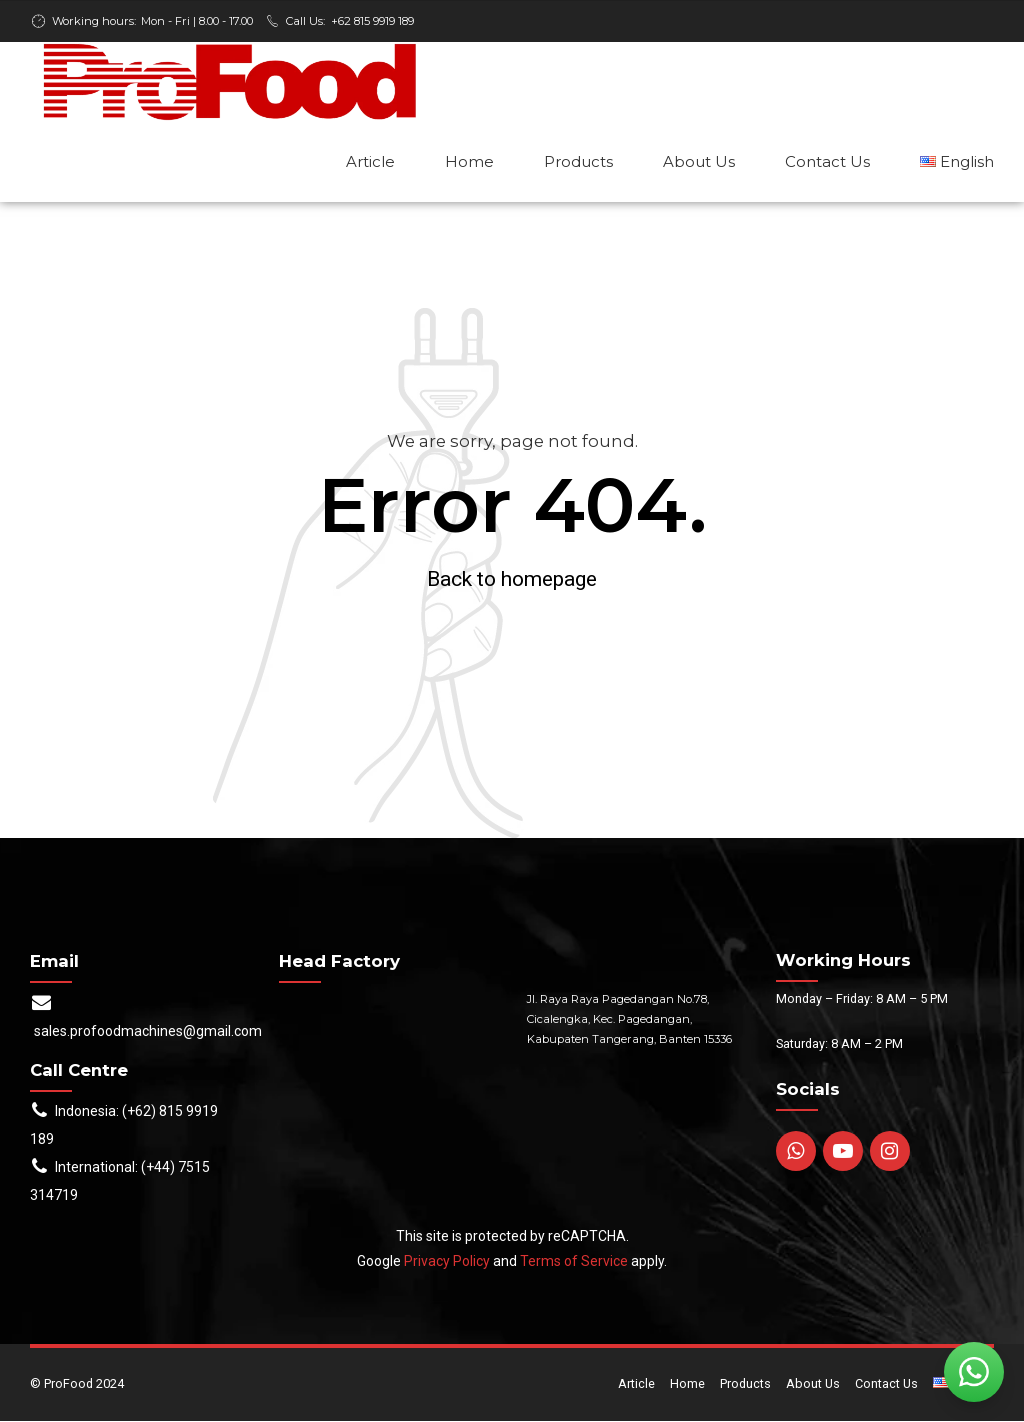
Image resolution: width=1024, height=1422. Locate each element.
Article (370, 161)
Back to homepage (512, 580)
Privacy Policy (447, 1262)
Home (469, 161)
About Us (699, 161)
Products (578, 161)
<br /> (388, 1065)
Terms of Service (574, 1262)
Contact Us (827, 161)
